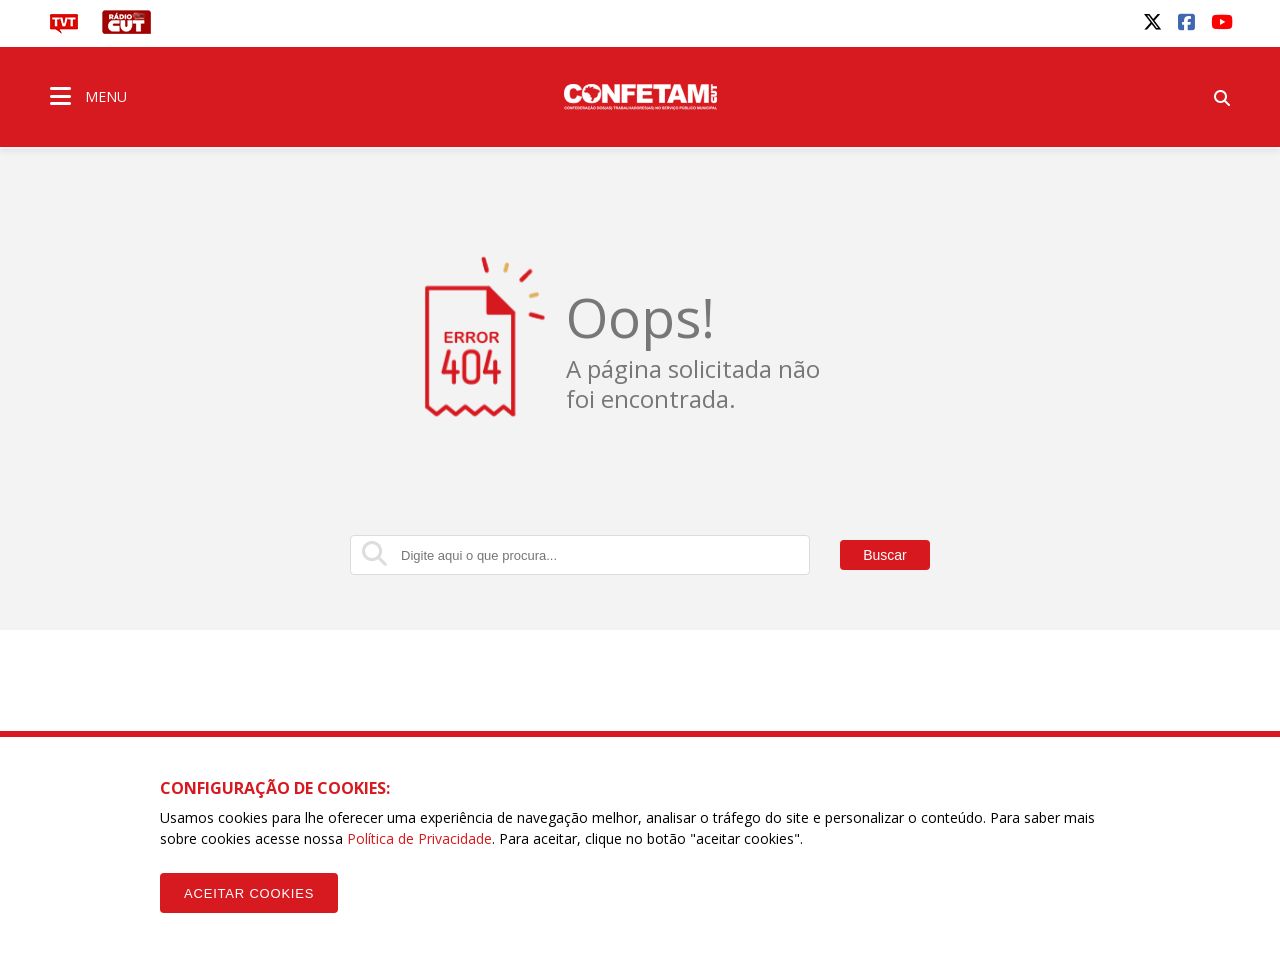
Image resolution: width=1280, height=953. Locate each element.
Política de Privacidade (419, 838)
